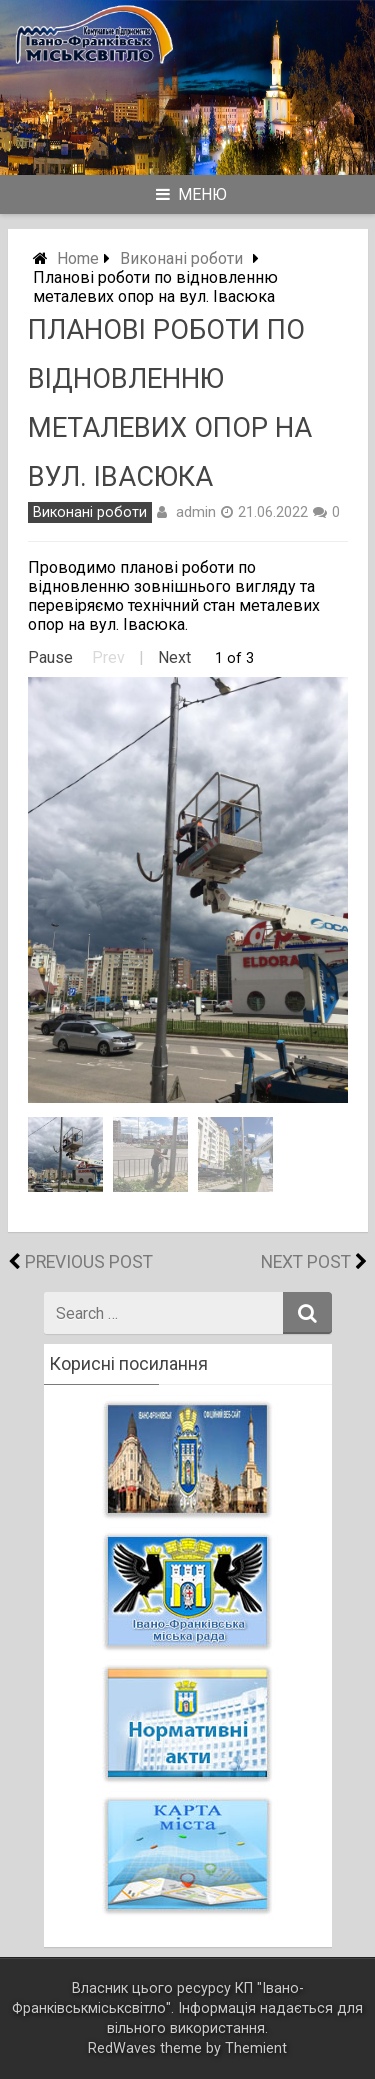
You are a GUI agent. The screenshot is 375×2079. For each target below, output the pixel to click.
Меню (191, 194)
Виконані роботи (181, 258)
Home (78, 258)
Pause (50, 657)
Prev (108, 657)
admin (196, 512)
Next (174, 657)
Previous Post (89, 1262)
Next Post (306, 1262)
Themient (256, 2048)
